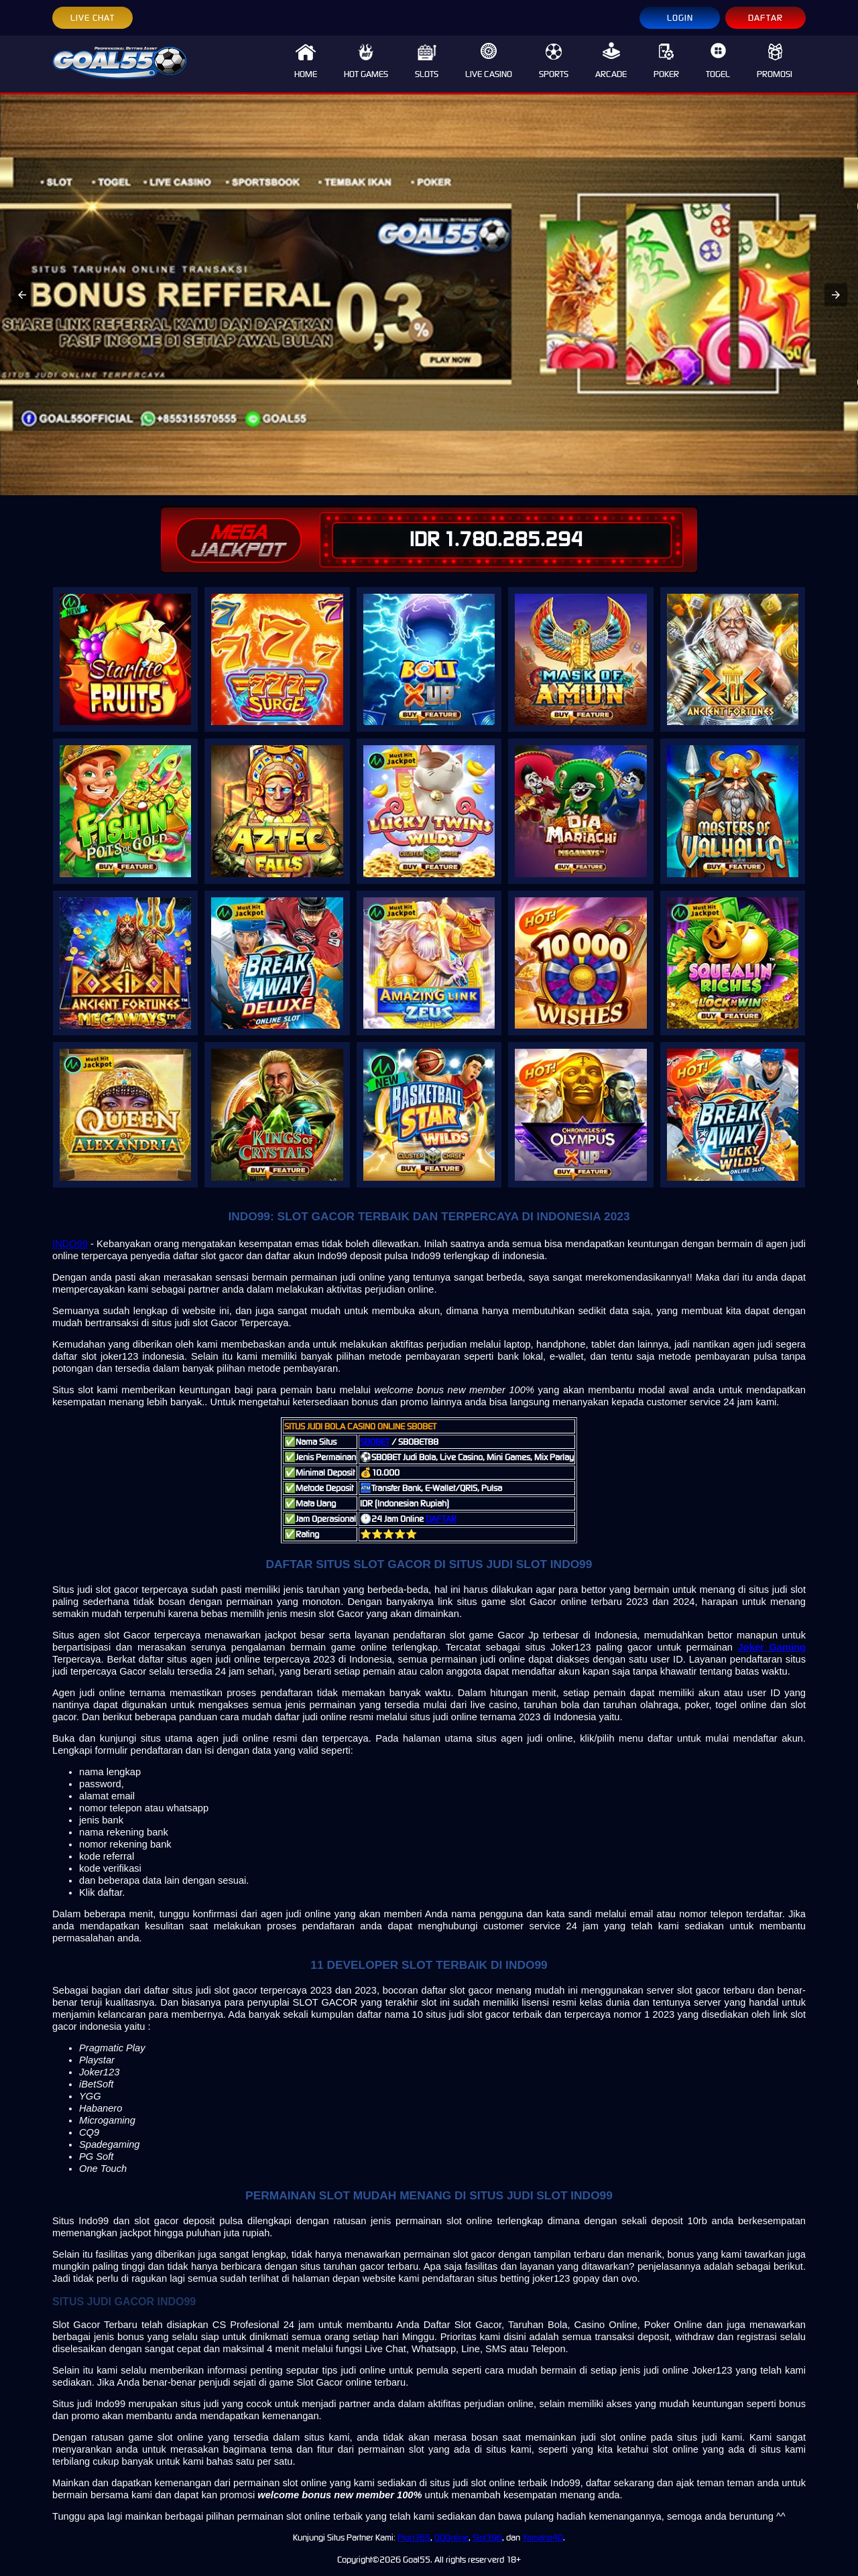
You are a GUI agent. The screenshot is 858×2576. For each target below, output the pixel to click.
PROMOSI (774, 61)
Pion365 (413, 2537)
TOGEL (718, 61)
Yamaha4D (542, 2537)
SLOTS (426, 61)
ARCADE (611, 61)
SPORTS (553, 61)
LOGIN (680, 17)
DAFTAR (765, 17)
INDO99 (70, 1243)
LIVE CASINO (488, 61)
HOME (305, 61)
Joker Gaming (772, 1647)
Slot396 (487, 2537)
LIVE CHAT (92, 17)
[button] (22, 294)
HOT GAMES (366, 61)
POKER (666, 61)
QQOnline (451, 2537)
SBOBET (374, 1441)
